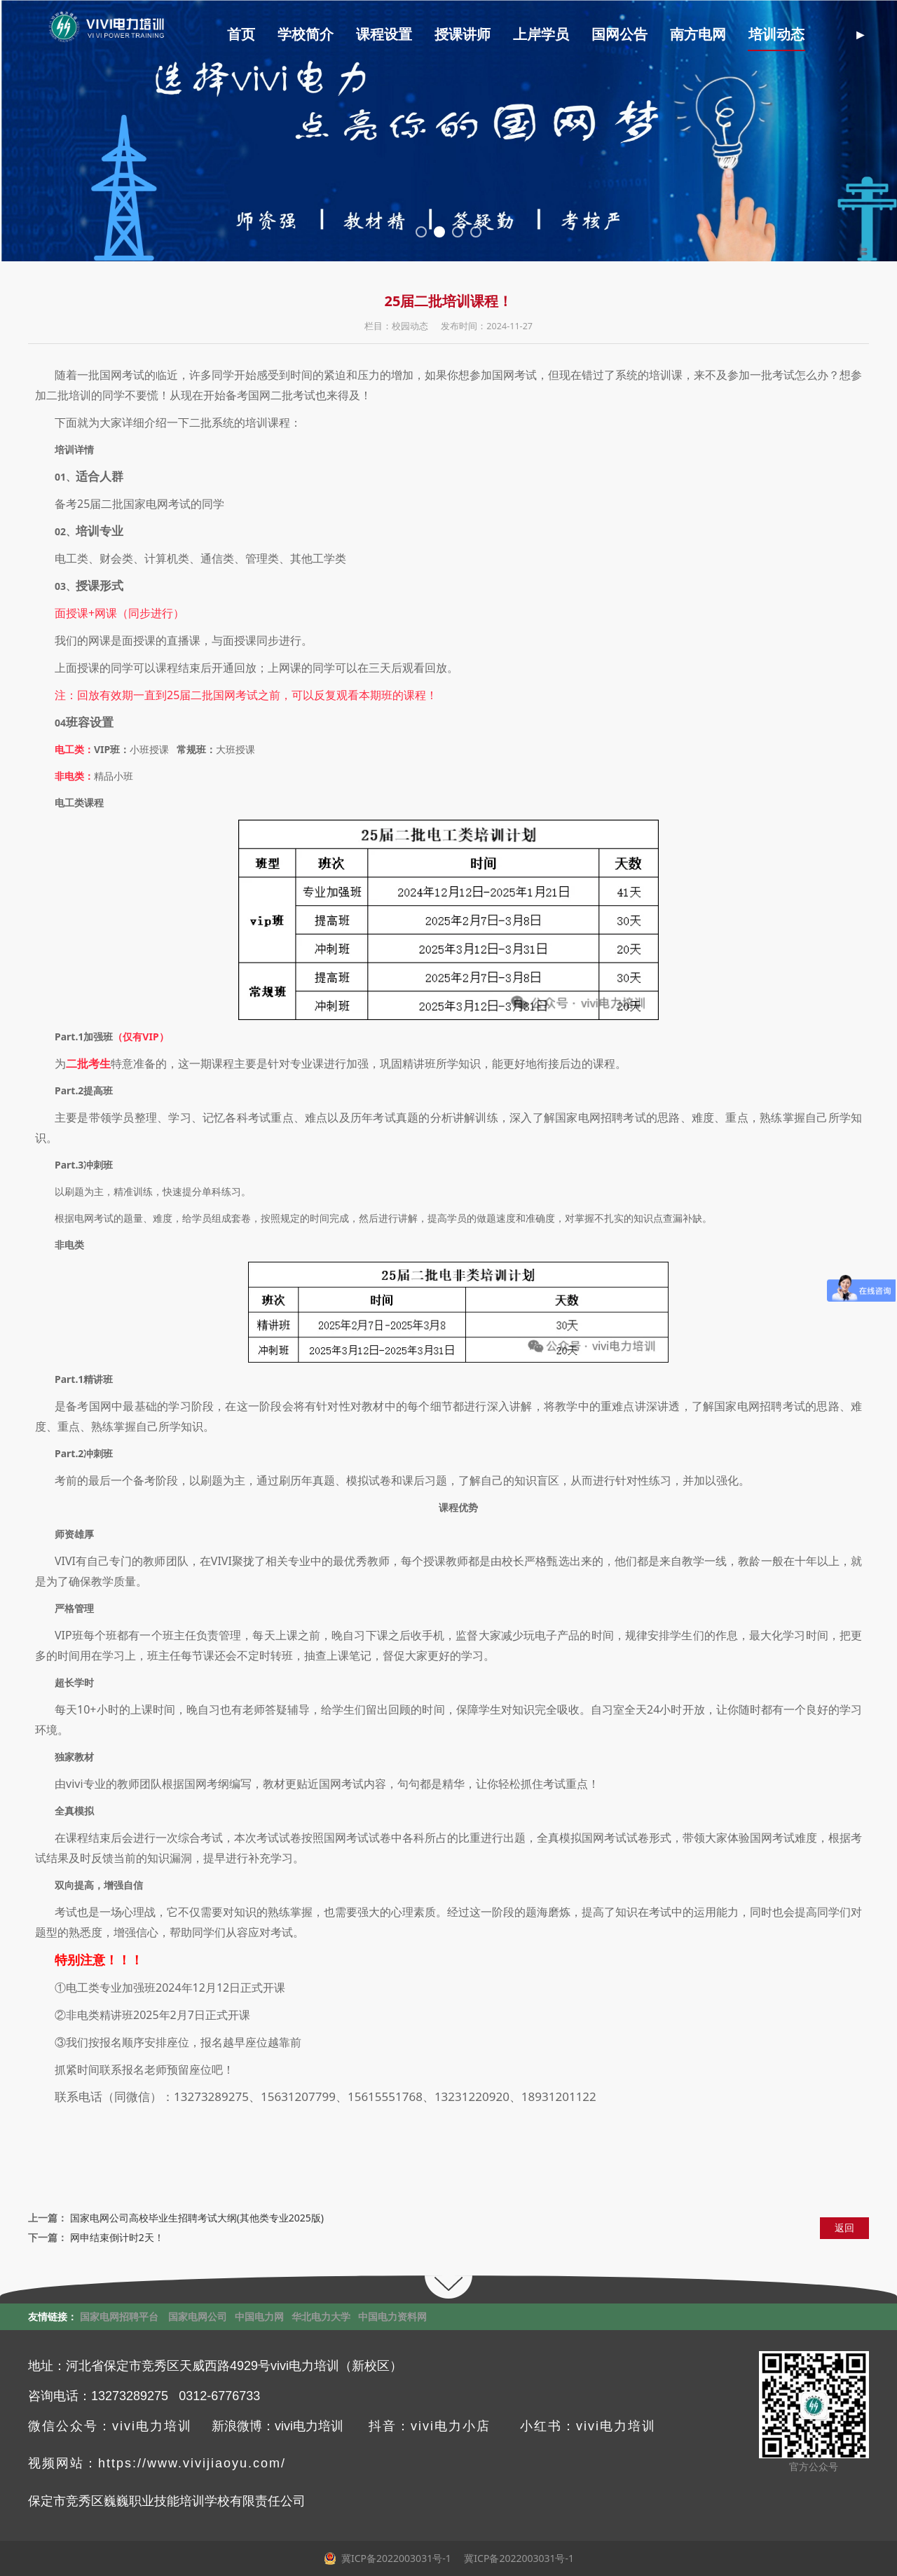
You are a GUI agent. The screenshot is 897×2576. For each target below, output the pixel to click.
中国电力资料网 (392, 2316)
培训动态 (776, 34)
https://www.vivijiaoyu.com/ (192, 2463)
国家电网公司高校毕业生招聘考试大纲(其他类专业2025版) (197, 2217)
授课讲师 (462, 34)
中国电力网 (259, 2316)
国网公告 (619, 34)
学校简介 (306, 34)
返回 (844, 2227)
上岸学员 (541, 34)
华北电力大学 (321, 2316)
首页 (241, 34)
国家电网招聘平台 (119, 2316)
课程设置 (384, 34)
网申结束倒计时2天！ (117, 2237)
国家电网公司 (197, 2316)
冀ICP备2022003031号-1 (518, 2558)
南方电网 (698, 34)
